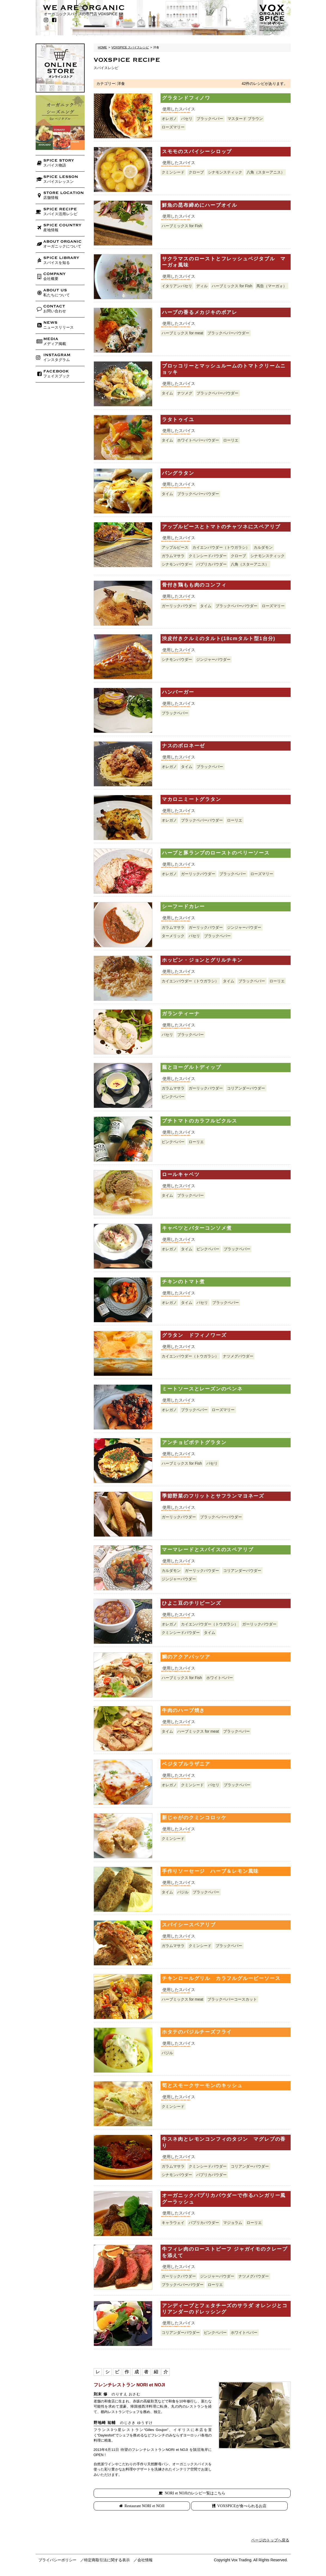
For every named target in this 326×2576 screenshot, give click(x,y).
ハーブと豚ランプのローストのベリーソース (216, 853)
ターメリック (173, 936)
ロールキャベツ (181, 1174)
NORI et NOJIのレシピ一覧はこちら (195, 2493)
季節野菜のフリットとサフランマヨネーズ (213, 1496)
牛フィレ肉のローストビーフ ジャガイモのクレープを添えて (225, 2252)
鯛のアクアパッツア (186, 1656)
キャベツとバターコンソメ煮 (197, 1228)
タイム (167, 393)
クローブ (196, 172)
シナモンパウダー (177, 564)
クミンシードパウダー (208, 556)
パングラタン (178, 473)
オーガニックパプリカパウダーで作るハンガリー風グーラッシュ (224, 2198)
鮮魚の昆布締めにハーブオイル (199, 205)
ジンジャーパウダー (213, 659)
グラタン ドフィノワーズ (194, 1335)
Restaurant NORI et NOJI (145, 2506)
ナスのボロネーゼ (183, 745)
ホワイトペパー (219, 1678)
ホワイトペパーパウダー (198, 440)
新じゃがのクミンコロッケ (194, 1817)
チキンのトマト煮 (183, 1281)
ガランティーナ (181, 1013)
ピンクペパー (173, 1096)
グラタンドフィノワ (186, 98)
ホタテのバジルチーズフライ (197, 2032)
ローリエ (230, 440)
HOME (102, 47)
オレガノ (169, 118)
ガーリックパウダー (179, 606)
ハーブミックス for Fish (182, 226)
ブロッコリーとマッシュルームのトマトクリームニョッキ (224, 369)
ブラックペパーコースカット (232, 1999)
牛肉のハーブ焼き (183, 1710)
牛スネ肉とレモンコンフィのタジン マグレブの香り (224, 2142)
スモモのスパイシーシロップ (197, 151)
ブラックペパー (209, 118)
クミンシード (173, 172)
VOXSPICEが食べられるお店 (241, 2506)
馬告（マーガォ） (271, 286)
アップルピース (175, 547)
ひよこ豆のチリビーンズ (191, 1603)
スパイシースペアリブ (189, 1924)
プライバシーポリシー (57, 2560)
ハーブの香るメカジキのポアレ (199, 312)
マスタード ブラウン (245, 118)
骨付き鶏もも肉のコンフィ (194, 585)
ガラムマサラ (173, 556)
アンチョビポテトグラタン (194, 1442)
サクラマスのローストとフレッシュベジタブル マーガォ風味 (224, 262)
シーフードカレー (183, 906)
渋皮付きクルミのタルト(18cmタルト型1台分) (218, 638)
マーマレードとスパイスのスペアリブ (208, 1549)
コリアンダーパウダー (246, 1088)
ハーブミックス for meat (182, 333)
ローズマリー (173, 127)
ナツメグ (184, 393)
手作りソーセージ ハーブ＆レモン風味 (210, 1871)
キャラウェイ (173, 2222)
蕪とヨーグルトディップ (191, 1067)
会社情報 (145, 2560)
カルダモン (263, 547)
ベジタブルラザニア (186, 1764)
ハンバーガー (178, 692)
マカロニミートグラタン (191, 799)
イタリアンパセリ (177, 286)
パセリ (186, 118)
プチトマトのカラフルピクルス (199, 1121)
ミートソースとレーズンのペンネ (202, 1389)
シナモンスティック (225, 172)
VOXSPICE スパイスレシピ (130, 47)
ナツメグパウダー (238, 1356)
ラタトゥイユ (178, 419)
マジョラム (232, 2222)
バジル (183, 1892)
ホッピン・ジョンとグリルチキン (202, 960)
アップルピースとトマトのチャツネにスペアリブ (221, 526)
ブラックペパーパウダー (228, 333)
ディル (202, 286)
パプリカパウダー (211, 564)
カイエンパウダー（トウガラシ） (221, 547)
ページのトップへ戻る (270, 2540)
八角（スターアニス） (266, 172)
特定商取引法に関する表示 (107, 2560)
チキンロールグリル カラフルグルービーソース (221, 1978)
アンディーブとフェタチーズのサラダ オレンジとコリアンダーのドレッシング (225, 2309)
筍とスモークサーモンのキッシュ (202, 2085)
